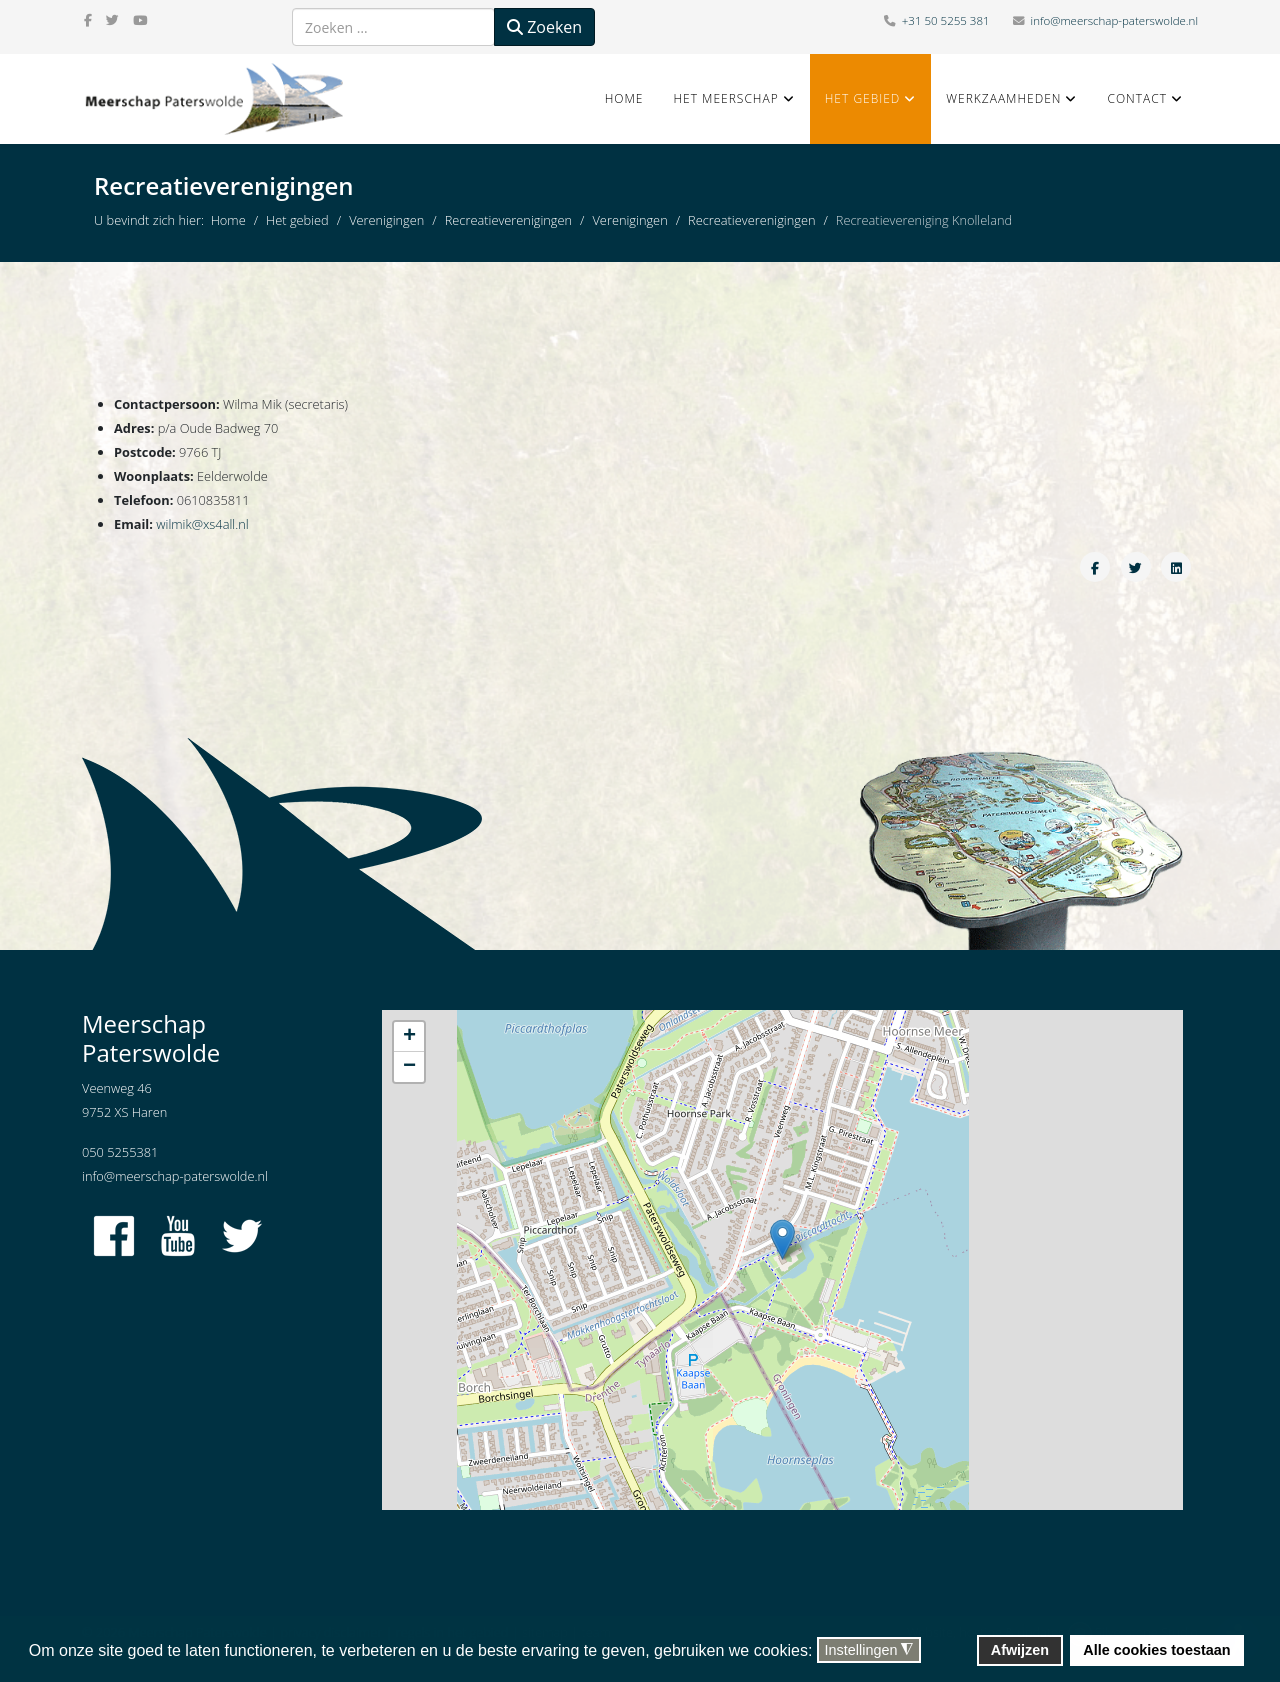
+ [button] (409, 1037)
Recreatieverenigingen (508, 220)
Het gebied (863, 98)
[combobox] (393, 27)
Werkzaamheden (1003, 98)
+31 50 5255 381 (946, 20)
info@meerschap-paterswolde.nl (1114, 20)
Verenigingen (386, 220)
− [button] (409, 1067)
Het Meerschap (725, 98)
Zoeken (544, 27)
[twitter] (112, 20)
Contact (1137, 98)
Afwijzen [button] (1020, 1650)
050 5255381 (120, 1152)
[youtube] (140, 20)
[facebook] (88, 20)
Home (624, 98)
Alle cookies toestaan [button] (1156, 1650)
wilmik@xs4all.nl (202, 524)
